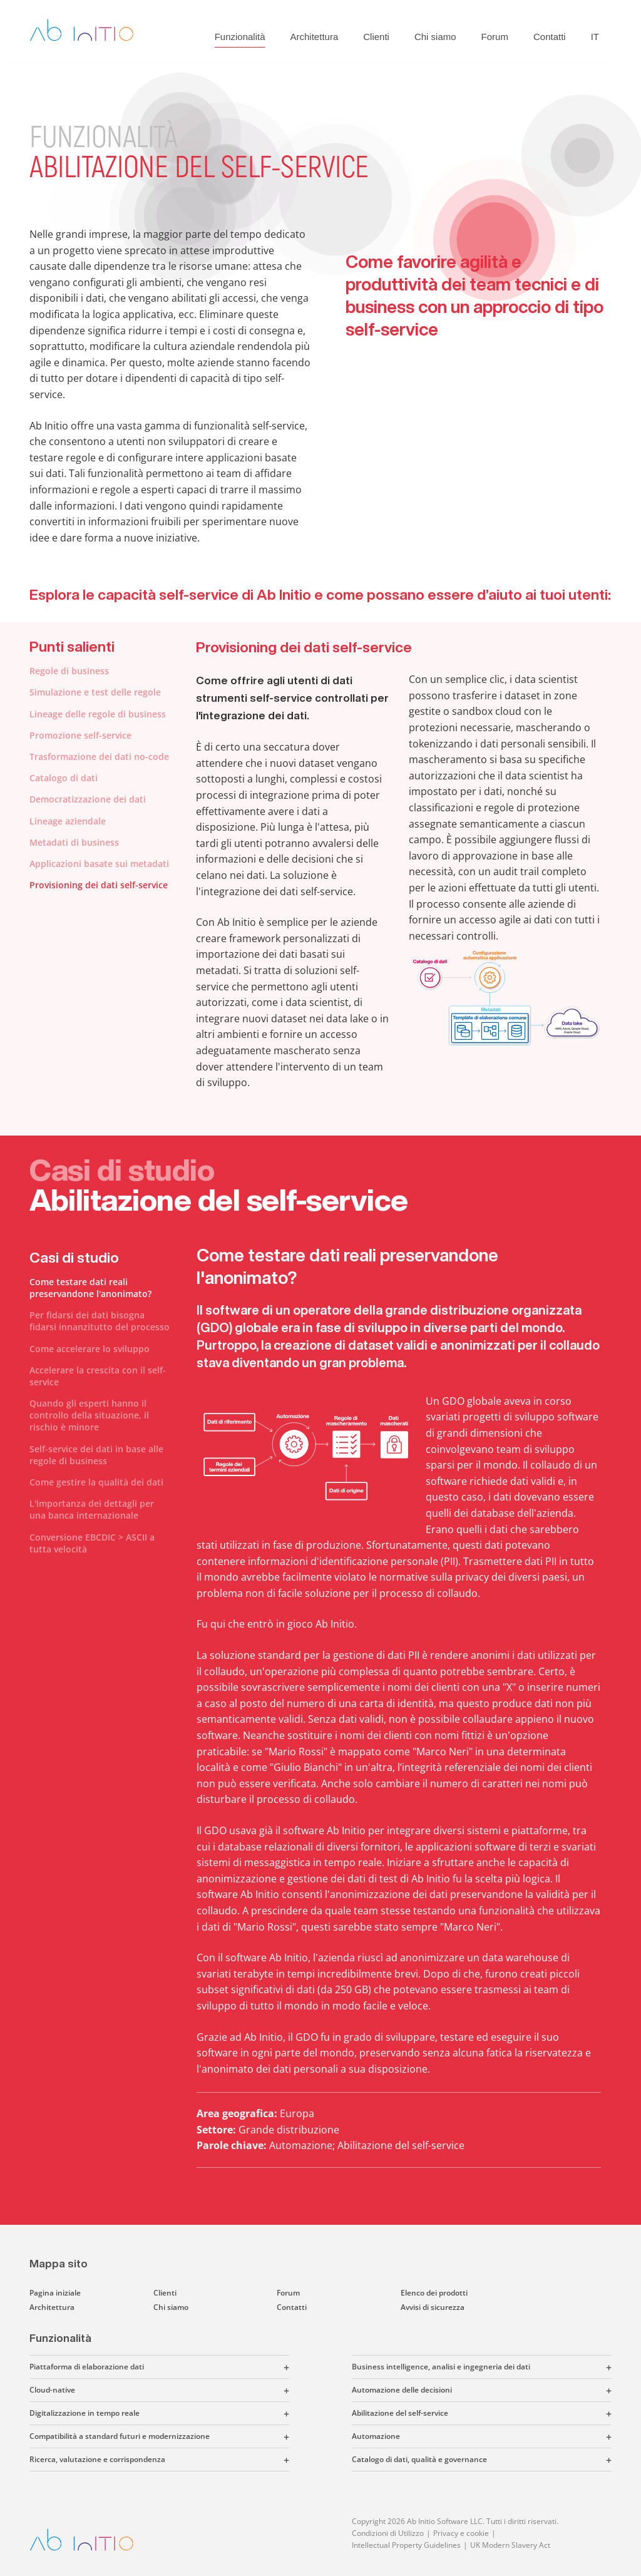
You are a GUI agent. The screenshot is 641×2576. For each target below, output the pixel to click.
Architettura (314, 36)
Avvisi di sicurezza (432, 2307)
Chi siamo (435, 36)
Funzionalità (240, 36)
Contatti (549, 36)
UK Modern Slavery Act (510, 2545)
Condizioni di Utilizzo (388, 2533)
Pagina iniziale (55, 2292)
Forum (494, 36)
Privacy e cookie (461, 2533)
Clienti (376, 36)
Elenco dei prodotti (434, 2292)
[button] (216, 2367)
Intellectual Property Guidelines (406, 2545)
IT (595, 36)
